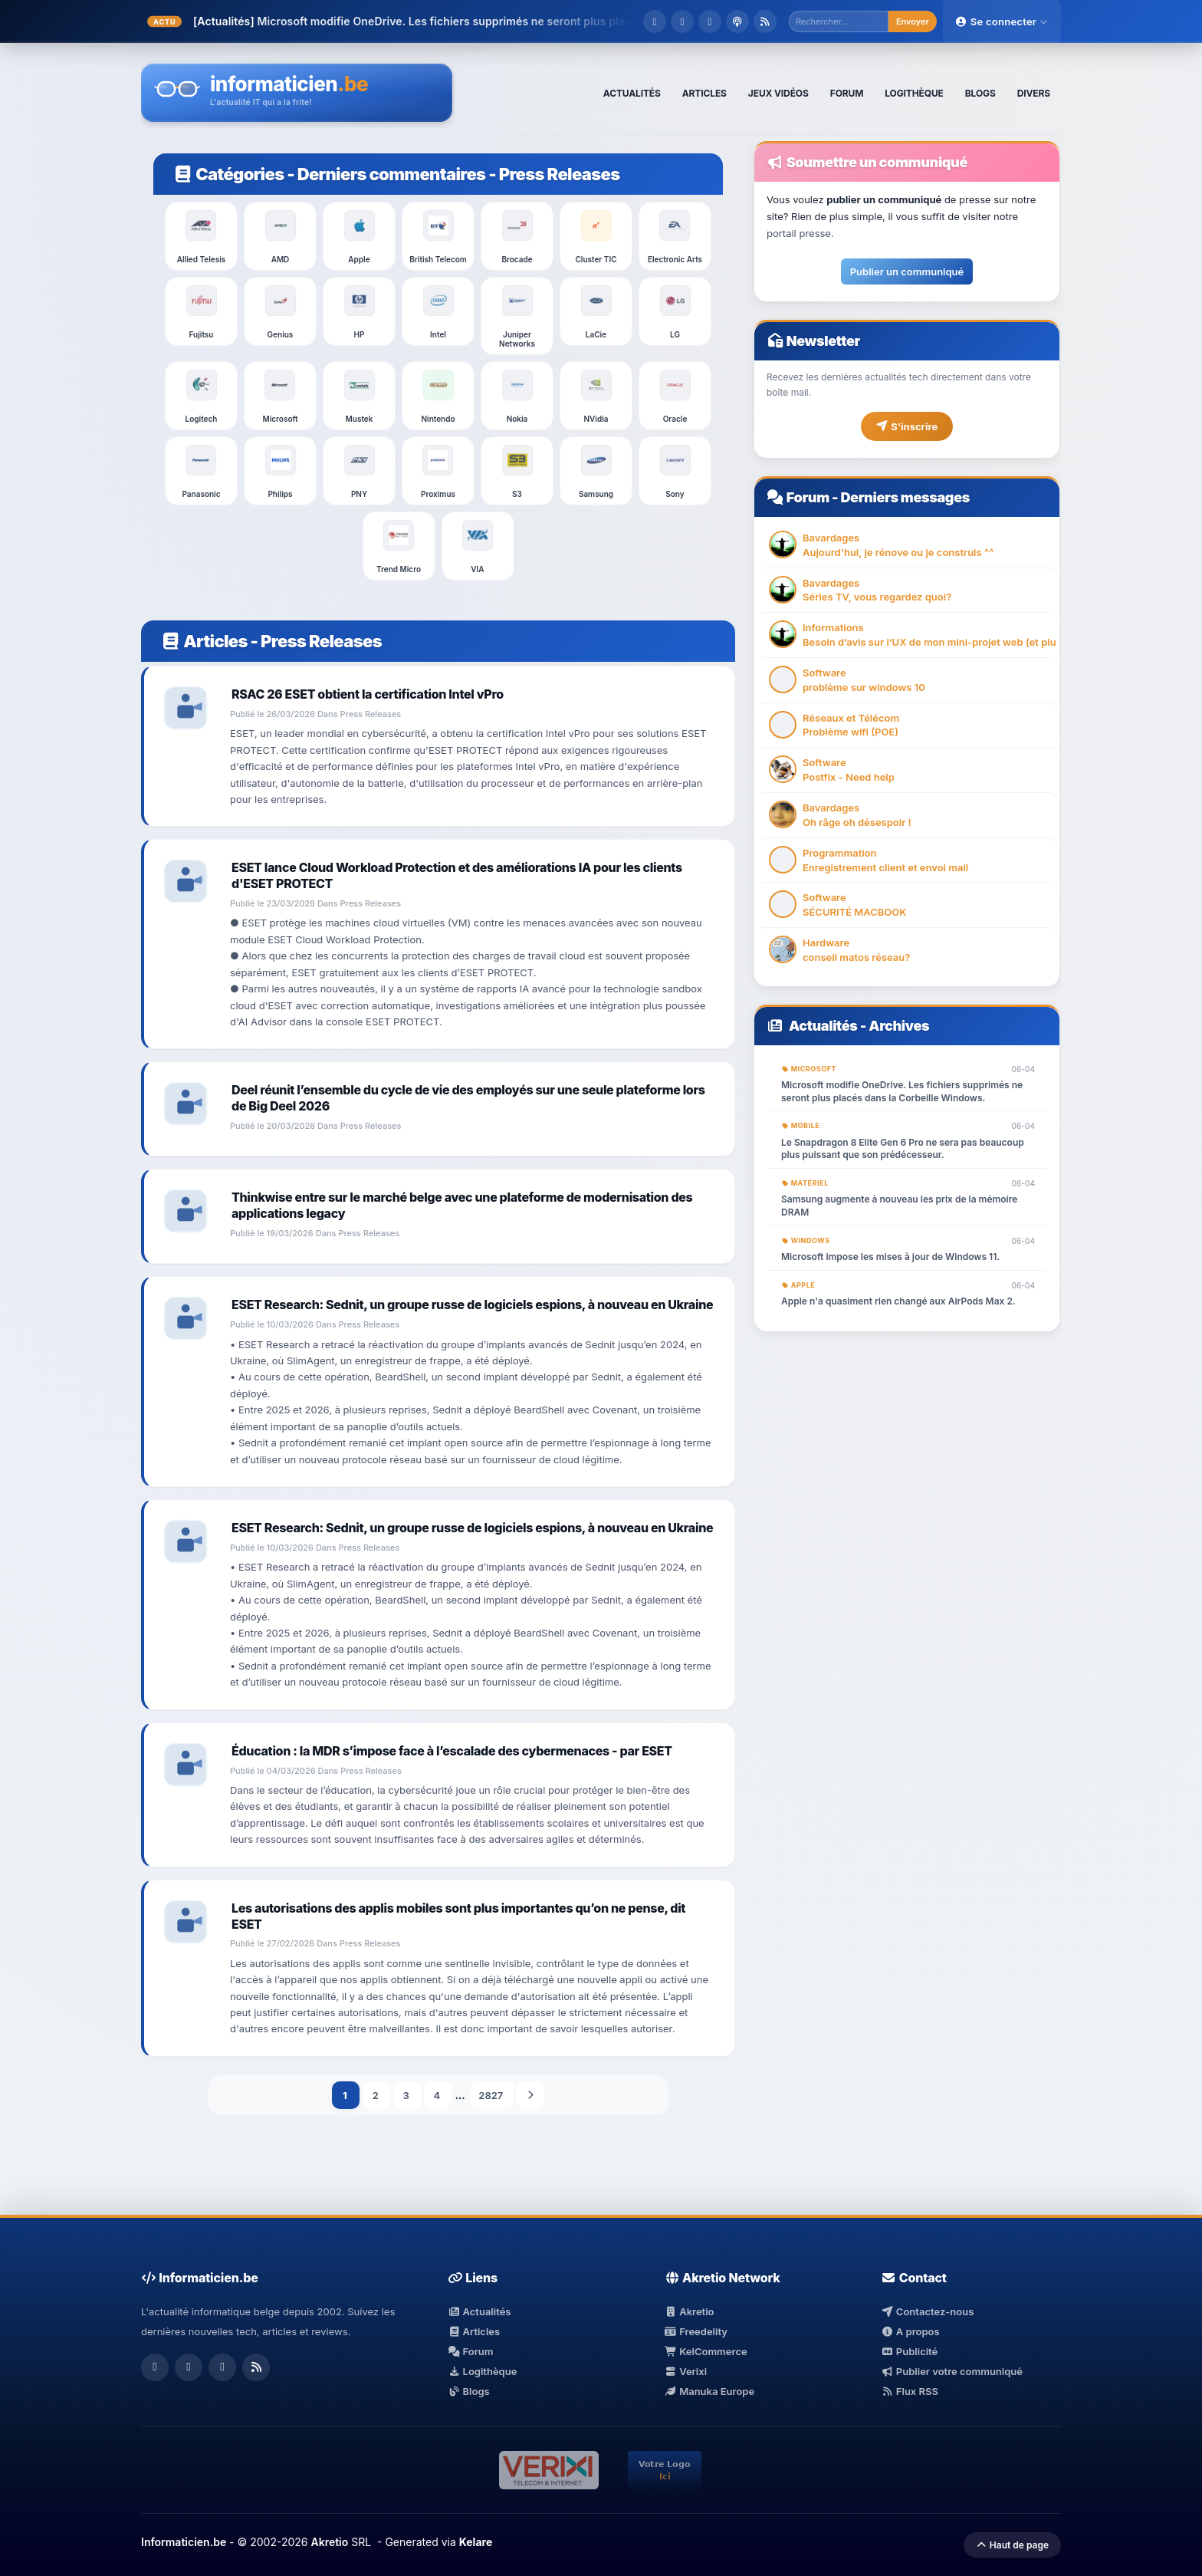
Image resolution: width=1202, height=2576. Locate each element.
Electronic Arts (675, 236)
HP (359, 311)
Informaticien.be (183, 2541)
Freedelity (696, 2331)
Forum (808, 497)
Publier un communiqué (907, 271)
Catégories (228, 174)
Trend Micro (398, 546)
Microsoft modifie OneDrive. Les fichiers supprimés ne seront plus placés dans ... (471, 21)
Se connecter (1002, 21)
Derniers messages (904, 497)
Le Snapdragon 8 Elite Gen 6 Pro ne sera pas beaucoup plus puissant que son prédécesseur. (902, 1149)
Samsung (596, 470)
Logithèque (482, 2371)
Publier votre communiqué (952, 2371)
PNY (359, 470)
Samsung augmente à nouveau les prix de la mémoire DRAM (899, 1205)
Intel (438, 311)
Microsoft (279, 395)
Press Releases (559, 174)
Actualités (823, 1026)
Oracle (675, 395)
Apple (359, 236)
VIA (477, 546)
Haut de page (1012, 2545)
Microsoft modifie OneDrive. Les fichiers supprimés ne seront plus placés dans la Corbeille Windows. (902, 1091)
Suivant (530, 2095)
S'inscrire (907, 426)
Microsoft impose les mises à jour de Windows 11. (890, 1256)
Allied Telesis (201, 236)
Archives (899, 1026)
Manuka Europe (709, 2391)
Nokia (517, 395)
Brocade (517, 236)
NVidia (596, 395)
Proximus (438, 470)
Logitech (201, 395)
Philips (280, 470)
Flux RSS (909, 2391)
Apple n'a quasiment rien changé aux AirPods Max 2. (898, 1301)
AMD (280, 236)
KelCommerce (706, 2351)
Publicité (909, 2351)
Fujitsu (201, 311)
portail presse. (800, 233)
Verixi (686, 2371)
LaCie (596, 311)
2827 (491, 2095)
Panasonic (201, 470)
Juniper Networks (517, 316)
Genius (280, 311)
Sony (675, 470)
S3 (517, 470)
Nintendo (438, 395)
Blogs (469, 2391)
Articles (203, 641)
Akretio (689, 2311)
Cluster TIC (595, 236)
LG (675, 311)
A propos (910, 2331)
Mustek (359, 395)
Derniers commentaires (391, 174)
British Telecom (438, 236)
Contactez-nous (927, 2311)
